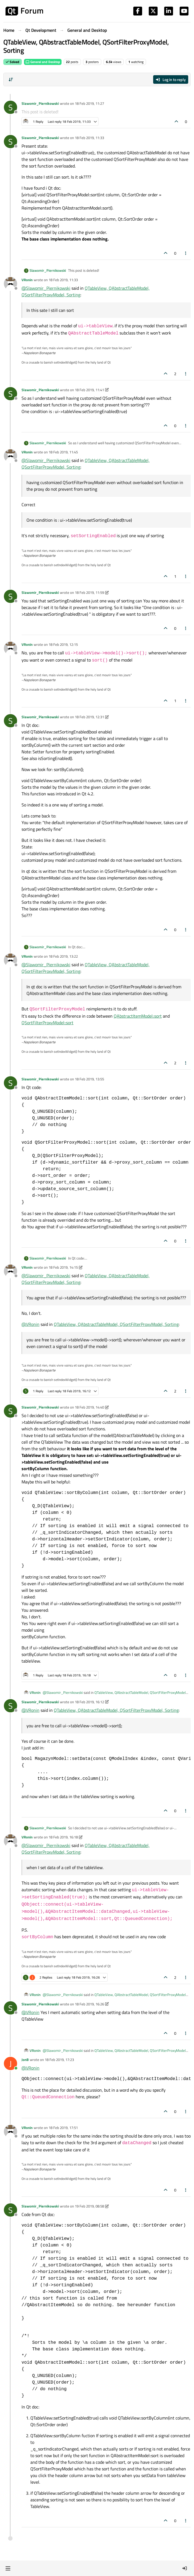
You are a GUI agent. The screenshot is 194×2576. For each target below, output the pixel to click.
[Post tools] (186, 253)
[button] (8, 2568)
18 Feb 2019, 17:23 (59, 2059)
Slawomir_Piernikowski (40, 103)
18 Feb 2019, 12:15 (63, 644)
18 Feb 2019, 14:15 (63, 1267)
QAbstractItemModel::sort (138, 1016)
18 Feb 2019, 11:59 (89, 592)
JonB (25, 2059)
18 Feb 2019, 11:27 (89, 103)
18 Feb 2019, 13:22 (63, 956)
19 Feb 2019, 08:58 (89, 2206)
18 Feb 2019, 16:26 (89, 2004)
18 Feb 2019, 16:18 (63, 1837)
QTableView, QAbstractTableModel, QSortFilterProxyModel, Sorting (116, 1324)
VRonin (27, 280)
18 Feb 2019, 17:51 (63, 2127)
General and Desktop (42, 61)
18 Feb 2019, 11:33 (89, 137)
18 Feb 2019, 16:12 (89, 1702)
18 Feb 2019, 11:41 (89, 390)
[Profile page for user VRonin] (10, 283)
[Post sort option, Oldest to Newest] (11, 79)
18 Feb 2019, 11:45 (63, 452)
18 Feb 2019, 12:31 (89, 717)
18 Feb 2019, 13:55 (89, 1079)
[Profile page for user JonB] (10, 2063)
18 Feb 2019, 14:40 (89, 1407)
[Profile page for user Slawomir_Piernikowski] (10, 107)
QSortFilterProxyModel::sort (47, 1022)
